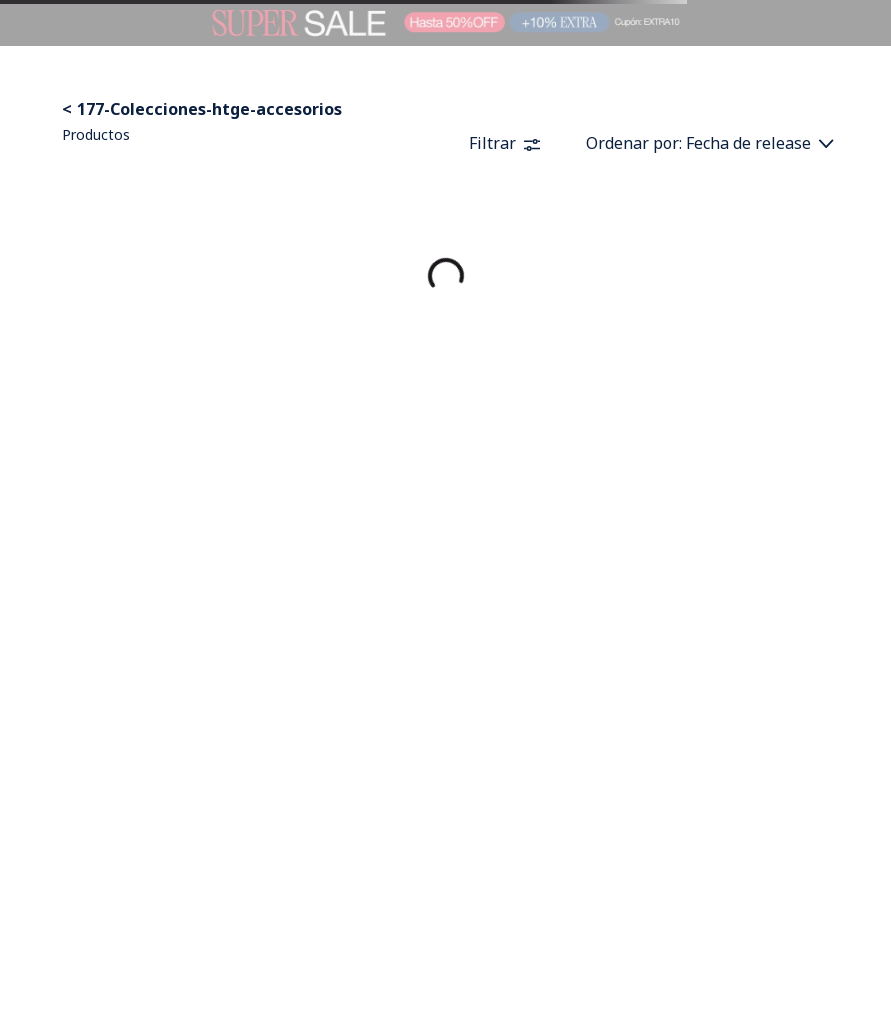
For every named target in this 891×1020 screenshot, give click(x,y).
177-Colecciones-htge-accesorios (209, 109)
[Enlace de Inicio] (69, 109)
